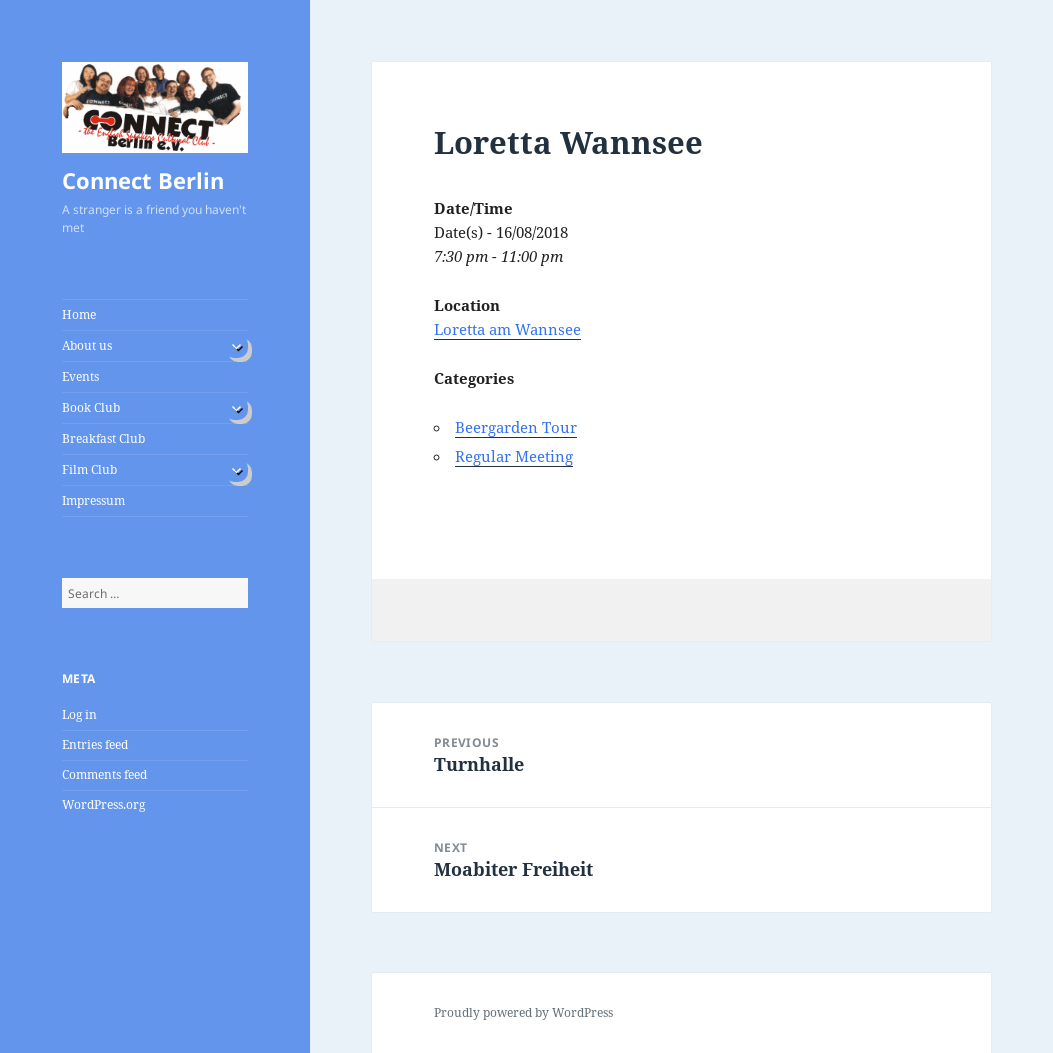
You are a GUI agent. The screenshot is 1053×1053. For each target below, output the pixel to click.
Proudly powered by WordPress (523, 1012)
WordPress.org (103, 804)
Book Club (91, 407)
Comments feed (104, 774)
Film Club (89, 469)
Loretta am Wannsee (507, 329)
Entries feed (95, 744)
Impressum (93, 500)
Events (80, 376)
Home (79, 314)
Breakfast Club (103, 438)
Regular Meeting (514, 456)
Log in (79, 714)
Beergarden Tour (516, 427)
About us (87, 345)
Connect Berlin (143, 180)
